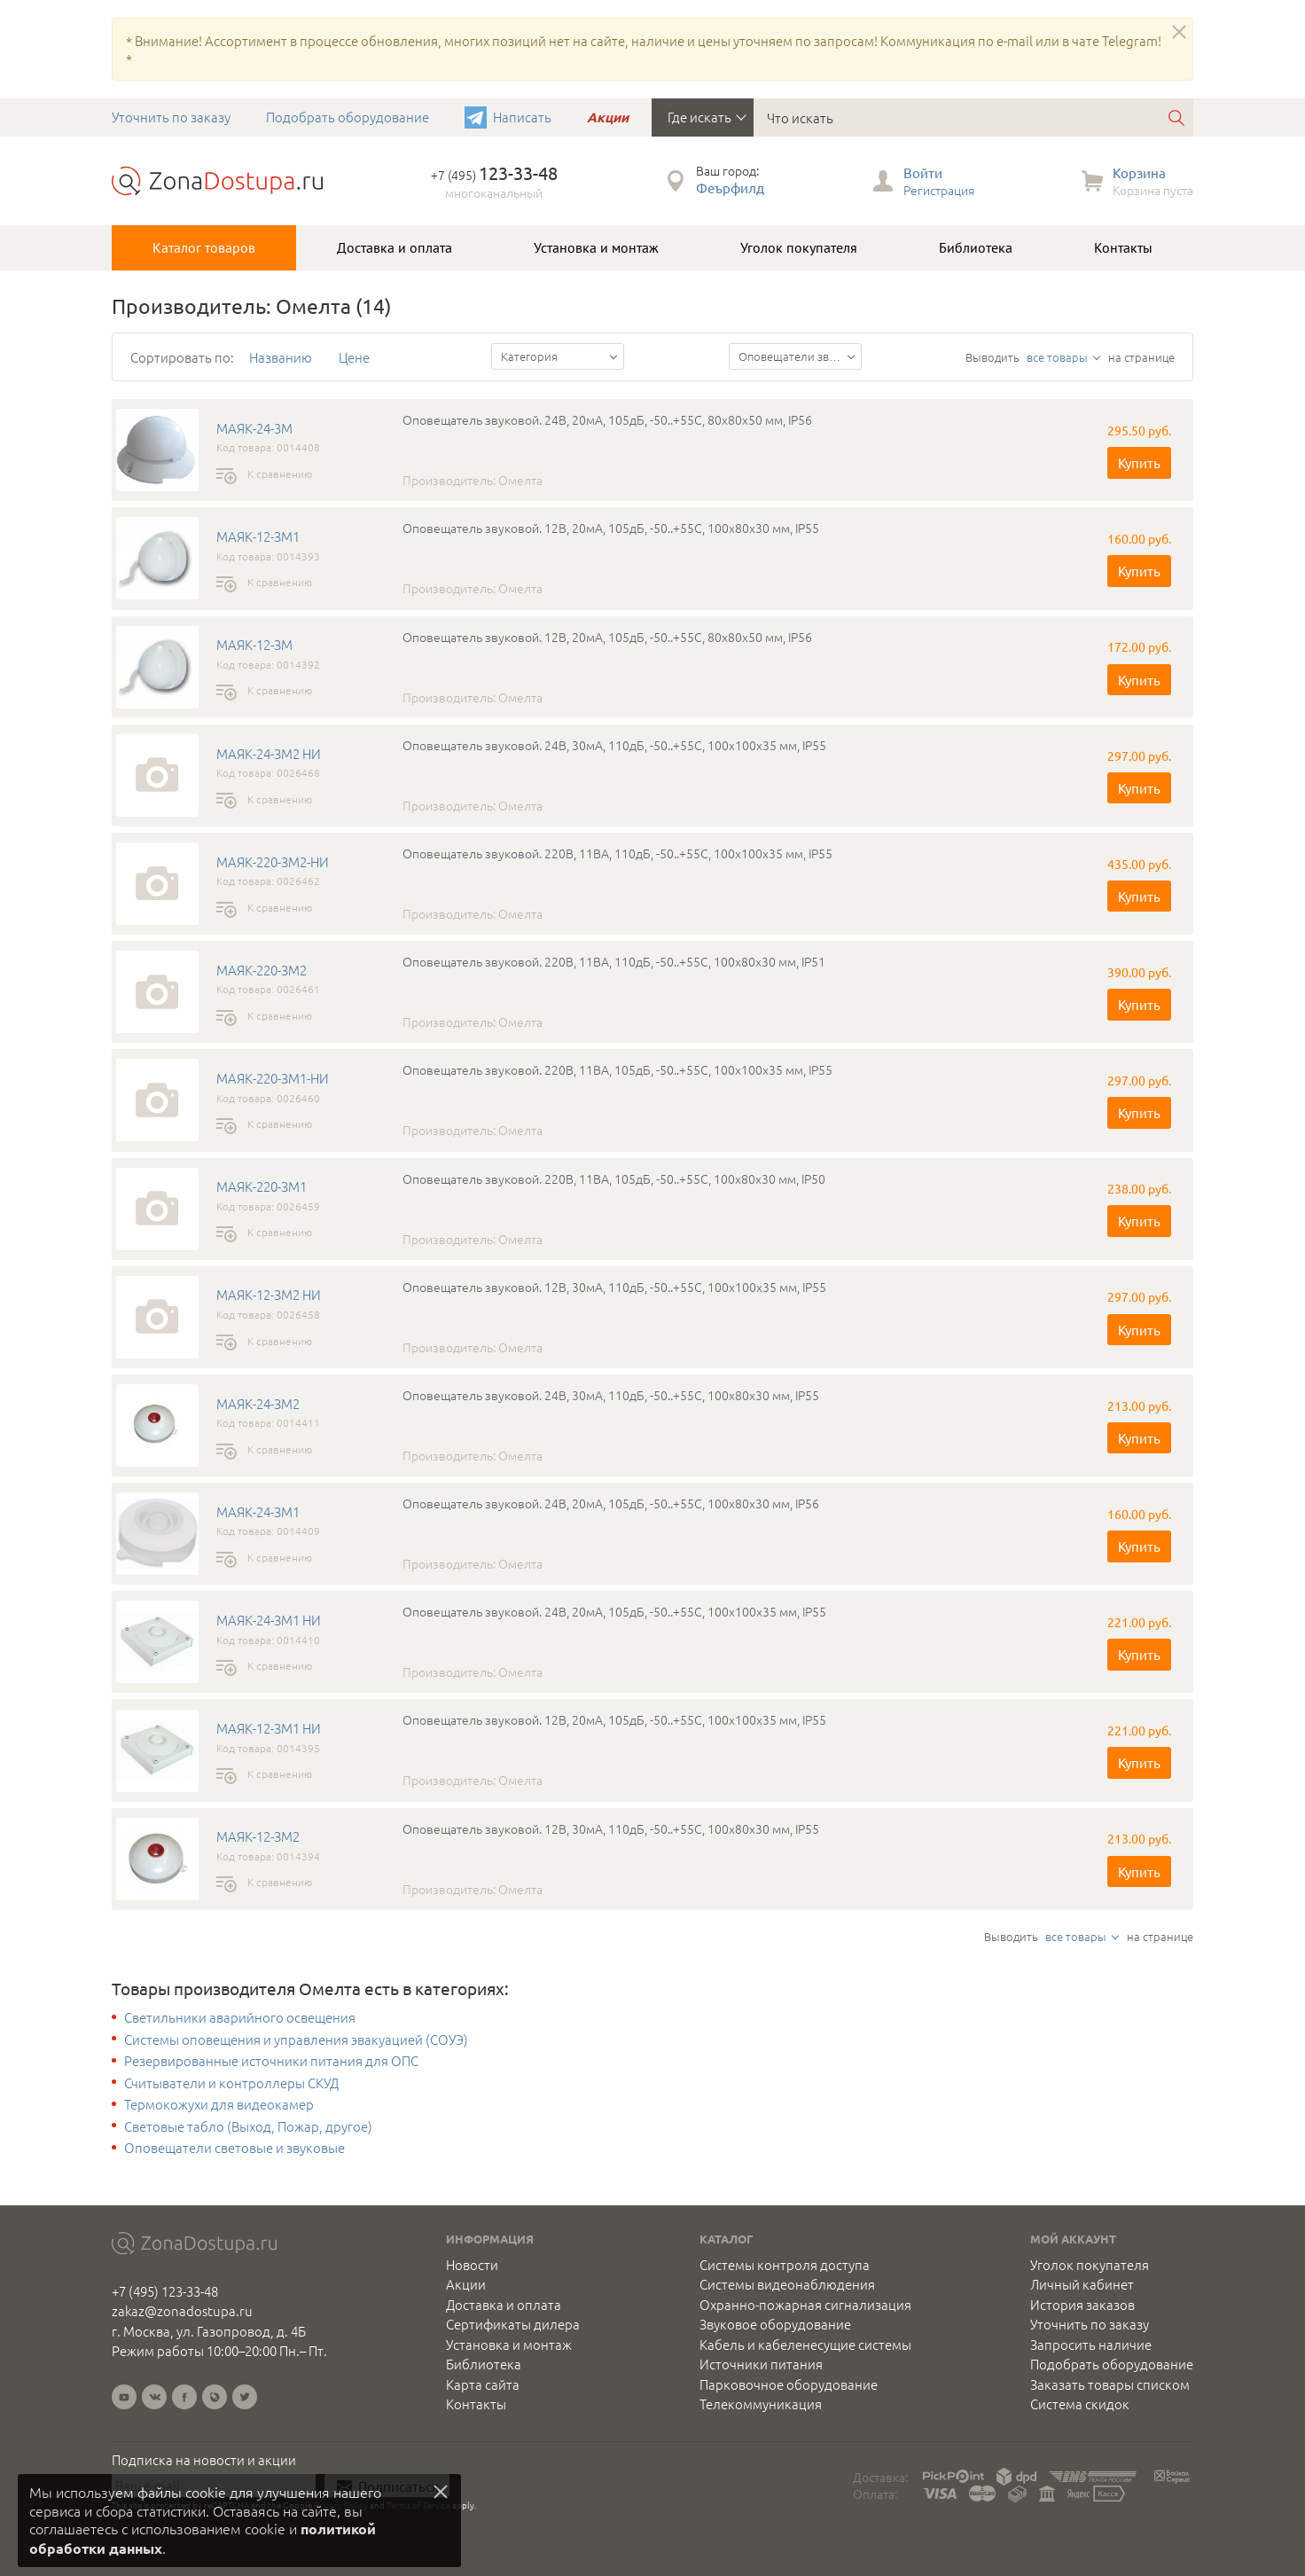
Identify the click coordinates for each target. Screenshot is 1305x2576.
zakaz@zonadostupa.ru (182, 2310)
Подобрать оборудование (347, 116)
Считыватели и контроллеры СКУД (231, 2083)
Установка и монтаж (596, 247)
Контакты (1123, 247)
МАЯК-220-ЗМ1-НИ (272, 1078)
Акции (608, 117)
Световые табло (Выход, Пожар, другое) (248, 2126)
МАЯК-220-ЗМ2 (261, 970)
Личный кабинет (1082, 2284)
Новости (472, 2265)
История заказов (1082, 2305)
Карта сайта (483, 2384)
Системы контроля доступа (784, 2265)
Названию (280, 357)
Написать (522, 116)
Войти (922, 172)
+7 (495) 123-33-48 (165, 2291)
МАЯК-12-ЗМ (254, 645)
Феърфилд (730, 187)
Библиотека (975, 247)
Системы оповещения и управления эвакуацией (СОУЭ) (296, 2039)
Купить (1139, 462)
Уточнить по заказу (171, 116)
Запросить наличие (1091, 2344)
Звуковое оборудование (775, 2324)
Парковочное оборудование (788, 2384)
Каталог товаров (203, 247)
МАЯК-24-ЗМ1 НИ (268, 1620)
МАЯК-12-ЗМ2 (258, 1836)
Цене (354, 357)
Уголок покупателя (798, 247)
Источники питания (761, 2364)
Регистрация (938, 190)
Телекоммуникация (760, 2404)
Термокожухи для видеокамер (219, 2104)
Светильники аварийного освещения (240, 2017)
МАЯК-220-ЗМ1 (261, 1186)
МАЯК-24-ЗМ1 (258, 1512)
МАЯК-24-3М (254, 428)
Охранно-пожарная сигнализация (805, 2305)
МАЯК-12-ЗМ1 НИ (268, 1728)
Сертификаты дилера (513, 2324)
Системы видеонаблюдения (787, 2284)
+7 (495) (494, 175)
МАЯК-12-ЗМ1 (258, 536)
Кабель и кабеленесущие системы (805, 2344)
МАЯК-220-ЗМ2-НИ (272, 862)
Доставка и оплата (394, 247)
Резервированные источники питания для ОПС (271, 2061)
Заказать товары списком (1110, 2384)
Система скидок (1079, 2404)
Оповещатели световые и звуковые (234, 2148)
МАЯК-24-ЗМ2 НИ (268, 754)
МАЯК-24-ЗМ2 (258, 1404)
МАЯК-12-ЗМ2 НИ (268, 1295)
